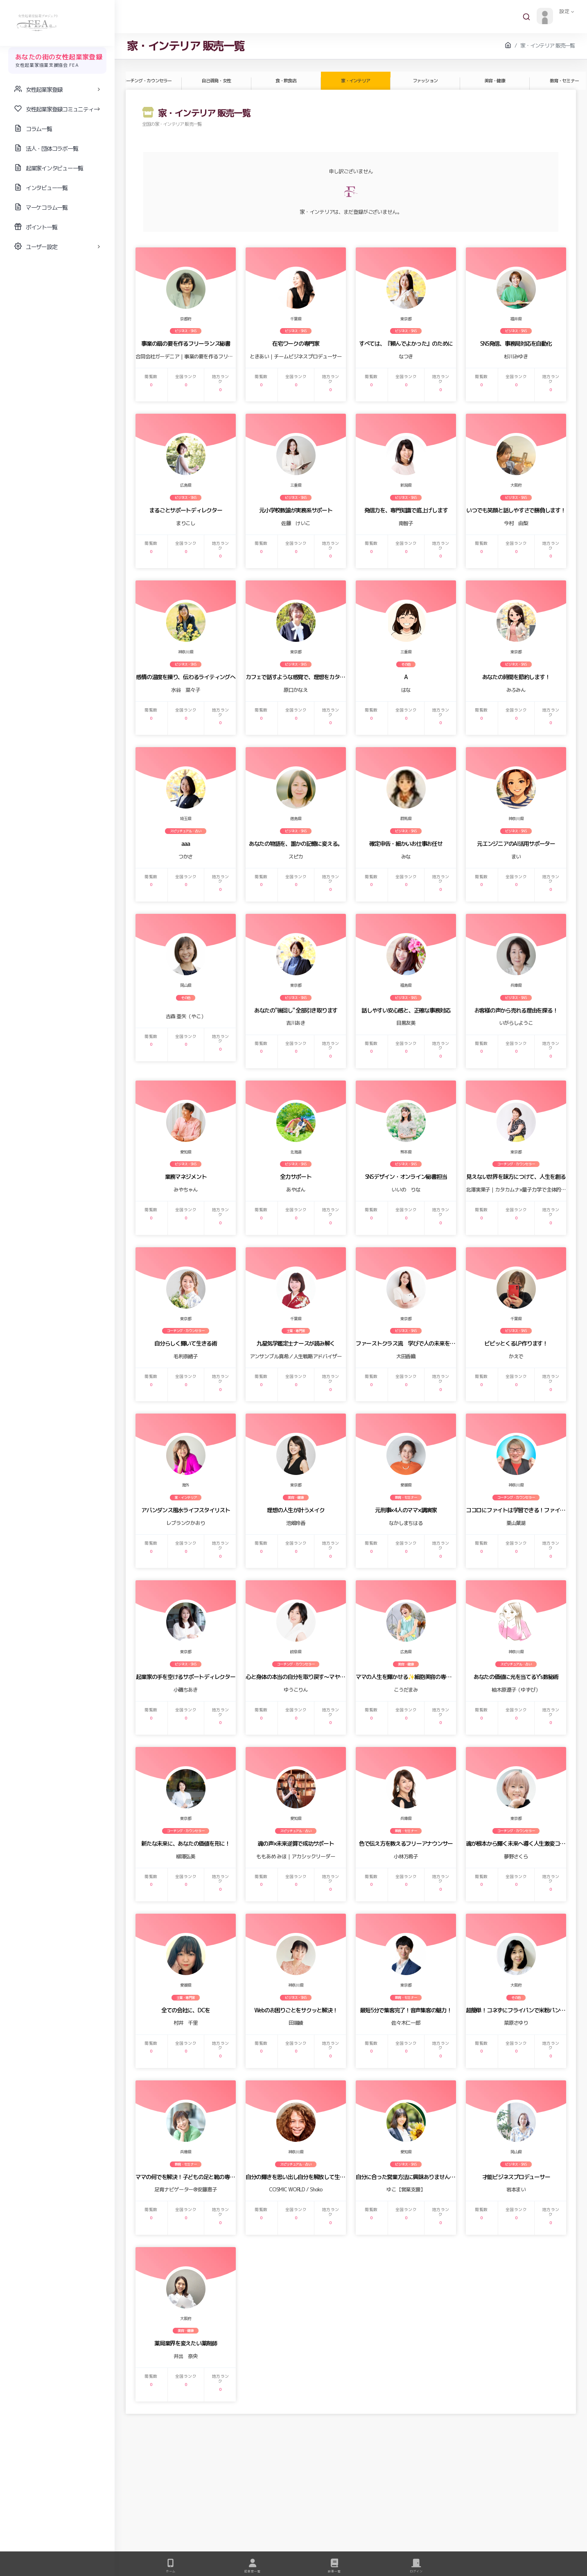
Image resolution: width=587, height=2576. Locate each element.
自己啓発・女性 (216, 80)
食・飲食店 (285, 80)
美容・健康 (494, 80)
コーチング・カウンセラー (146, 80)
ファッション (425, 80)
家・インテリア (355, 80)
